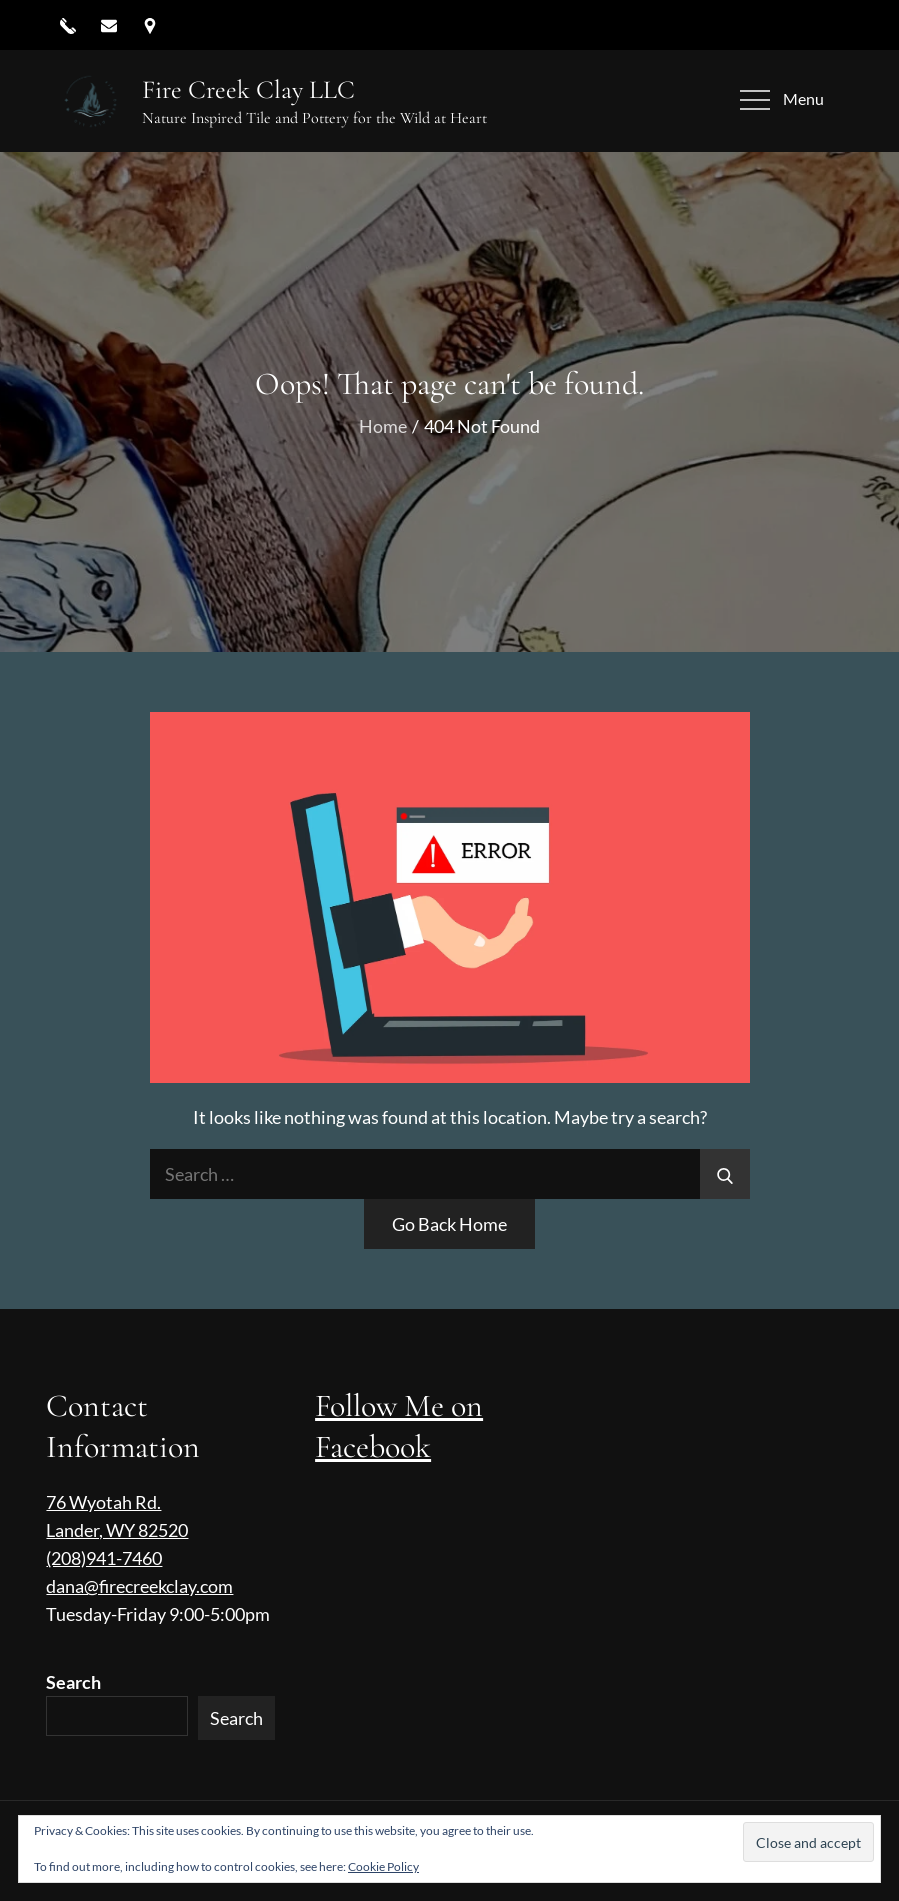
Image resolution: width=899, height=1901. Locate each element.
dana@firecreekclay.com (139, 1586)
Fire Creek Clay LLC (248, 89)
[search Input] (450, 1174)
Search (73, 1682)
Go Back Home (449, 1224)
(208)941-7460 (104, 1558)
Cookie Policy (383, 1866)
